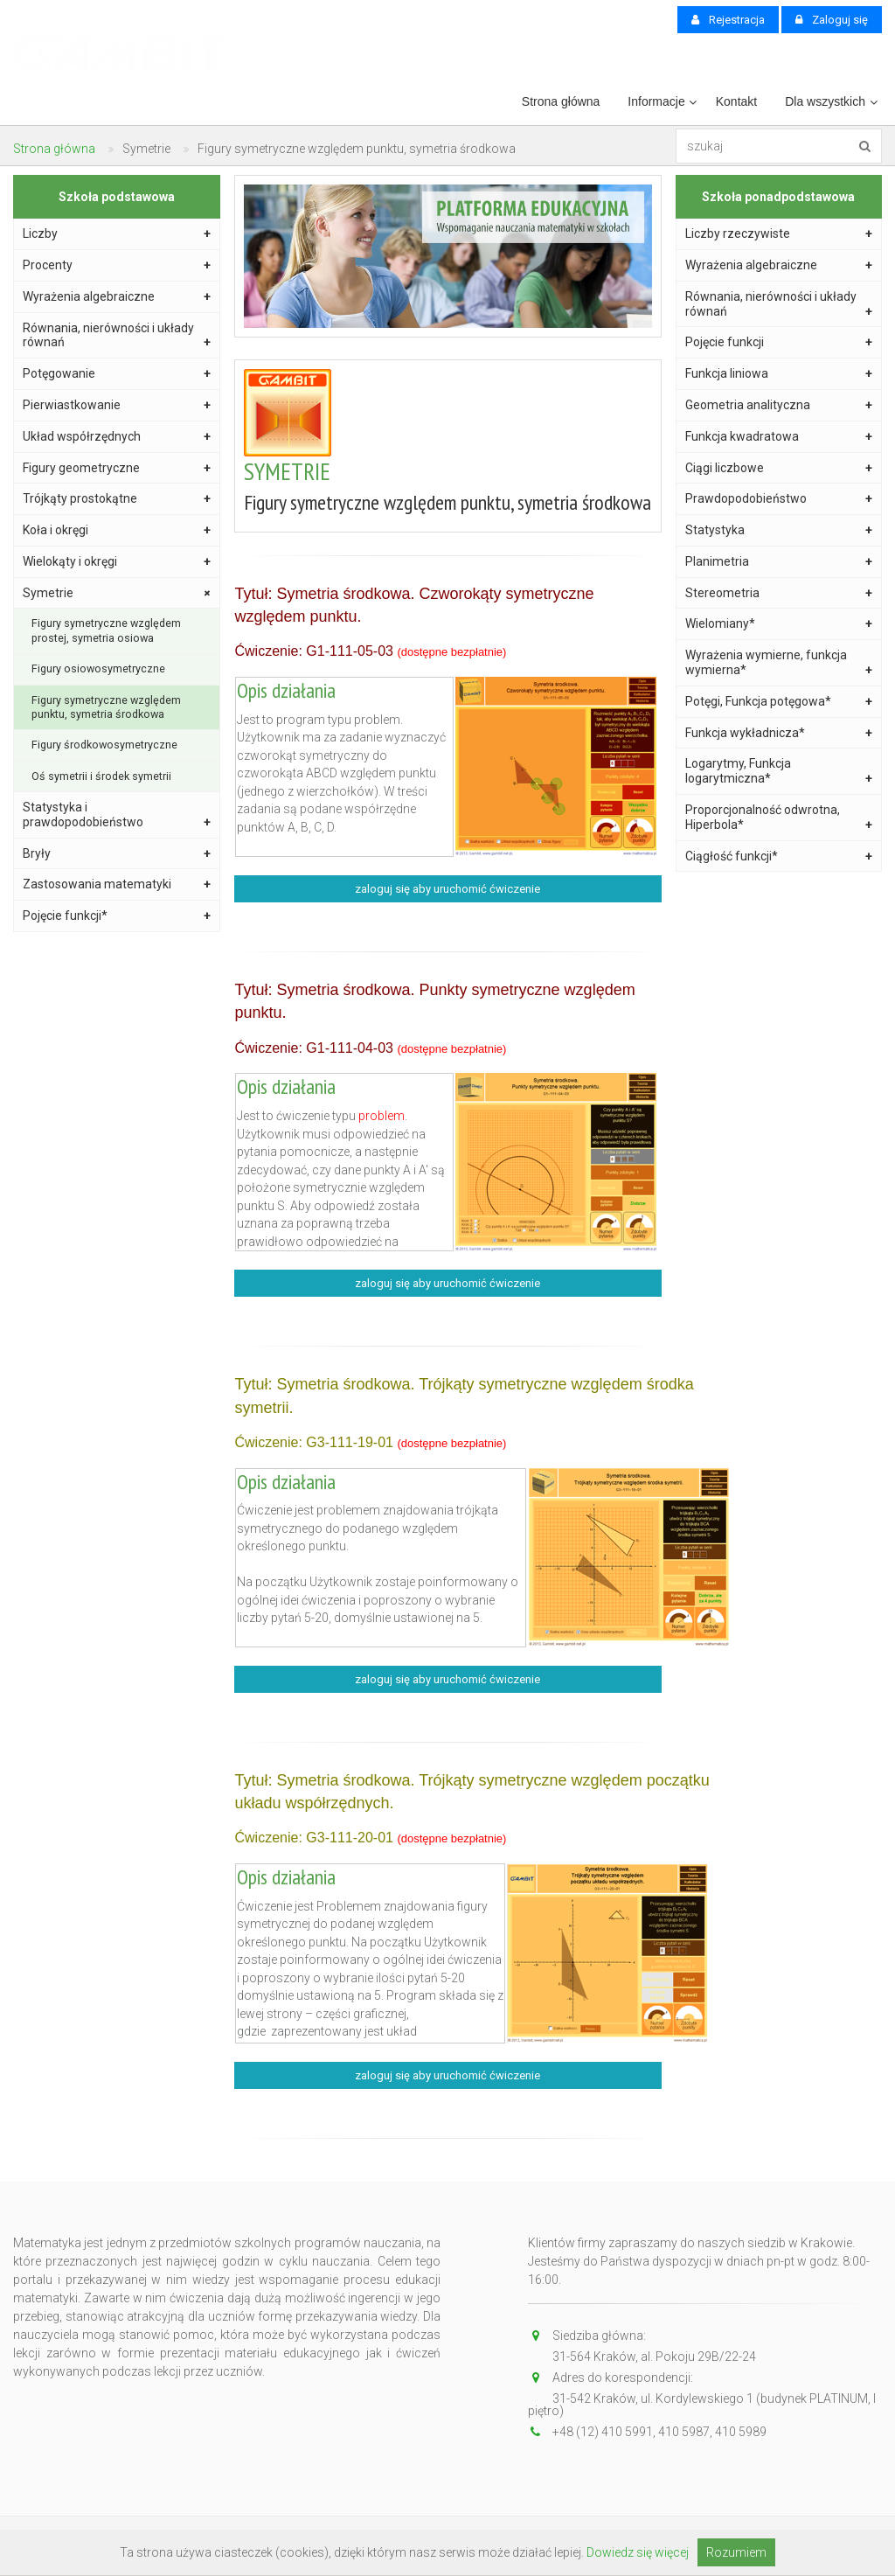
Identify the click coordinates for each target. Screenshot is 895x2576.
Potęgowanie (117, 373)
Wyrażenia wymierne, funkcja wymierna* (779, 663)
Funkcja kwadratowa (779, 436)
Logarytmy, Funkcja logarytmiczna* (779, 771)
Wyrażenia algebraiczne (117, 296)
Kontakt (736, 101)
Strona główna (561, 101)
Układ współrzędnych (117, 436)
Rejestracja (728, 19)
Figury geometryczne (117, 468)
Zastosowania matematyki (117, 884)
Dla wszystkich (825, 101)
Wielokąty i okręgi (117, 561)
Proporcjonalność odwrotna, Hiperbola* (779, 817)
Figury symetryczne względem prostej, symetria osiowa (106, 630)
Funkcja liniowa (779, 373)
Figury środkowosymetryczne (104, 744)
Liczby (117, 233)
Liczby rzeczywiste (779, 233)
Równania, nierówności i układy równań (117, 336)
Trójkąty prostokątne (117, 498)
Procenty (117, 265)
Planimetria (779, 561)
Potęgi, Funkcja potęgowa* (779, 701)
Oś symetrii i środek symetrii (101, 776)
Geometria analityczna (779, 405)
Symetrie (118, 593)
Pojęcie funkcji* (117, 916)
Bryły (117, 853)
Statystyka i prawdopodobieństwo (117, 815)
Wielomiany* (779, 623)
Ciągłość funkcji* (779, 856)
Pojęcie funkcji (779, 342)
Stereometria (779, 593)
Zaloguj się (831, 19)
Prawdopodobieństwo (779, 498)
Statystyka (779, 530)
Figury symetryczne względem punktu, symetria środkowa (106, 707)
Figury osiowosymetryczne (98, 668)
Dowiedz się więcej (637, 2552)
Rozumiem (736, 2552)
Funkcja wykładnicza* (779, 733)
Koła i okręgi (117, 530)
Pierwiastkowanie (117, 405)
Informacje (656, 101)
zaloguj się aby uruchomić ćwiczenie (447, 888)
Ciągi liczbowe (779, 468)
